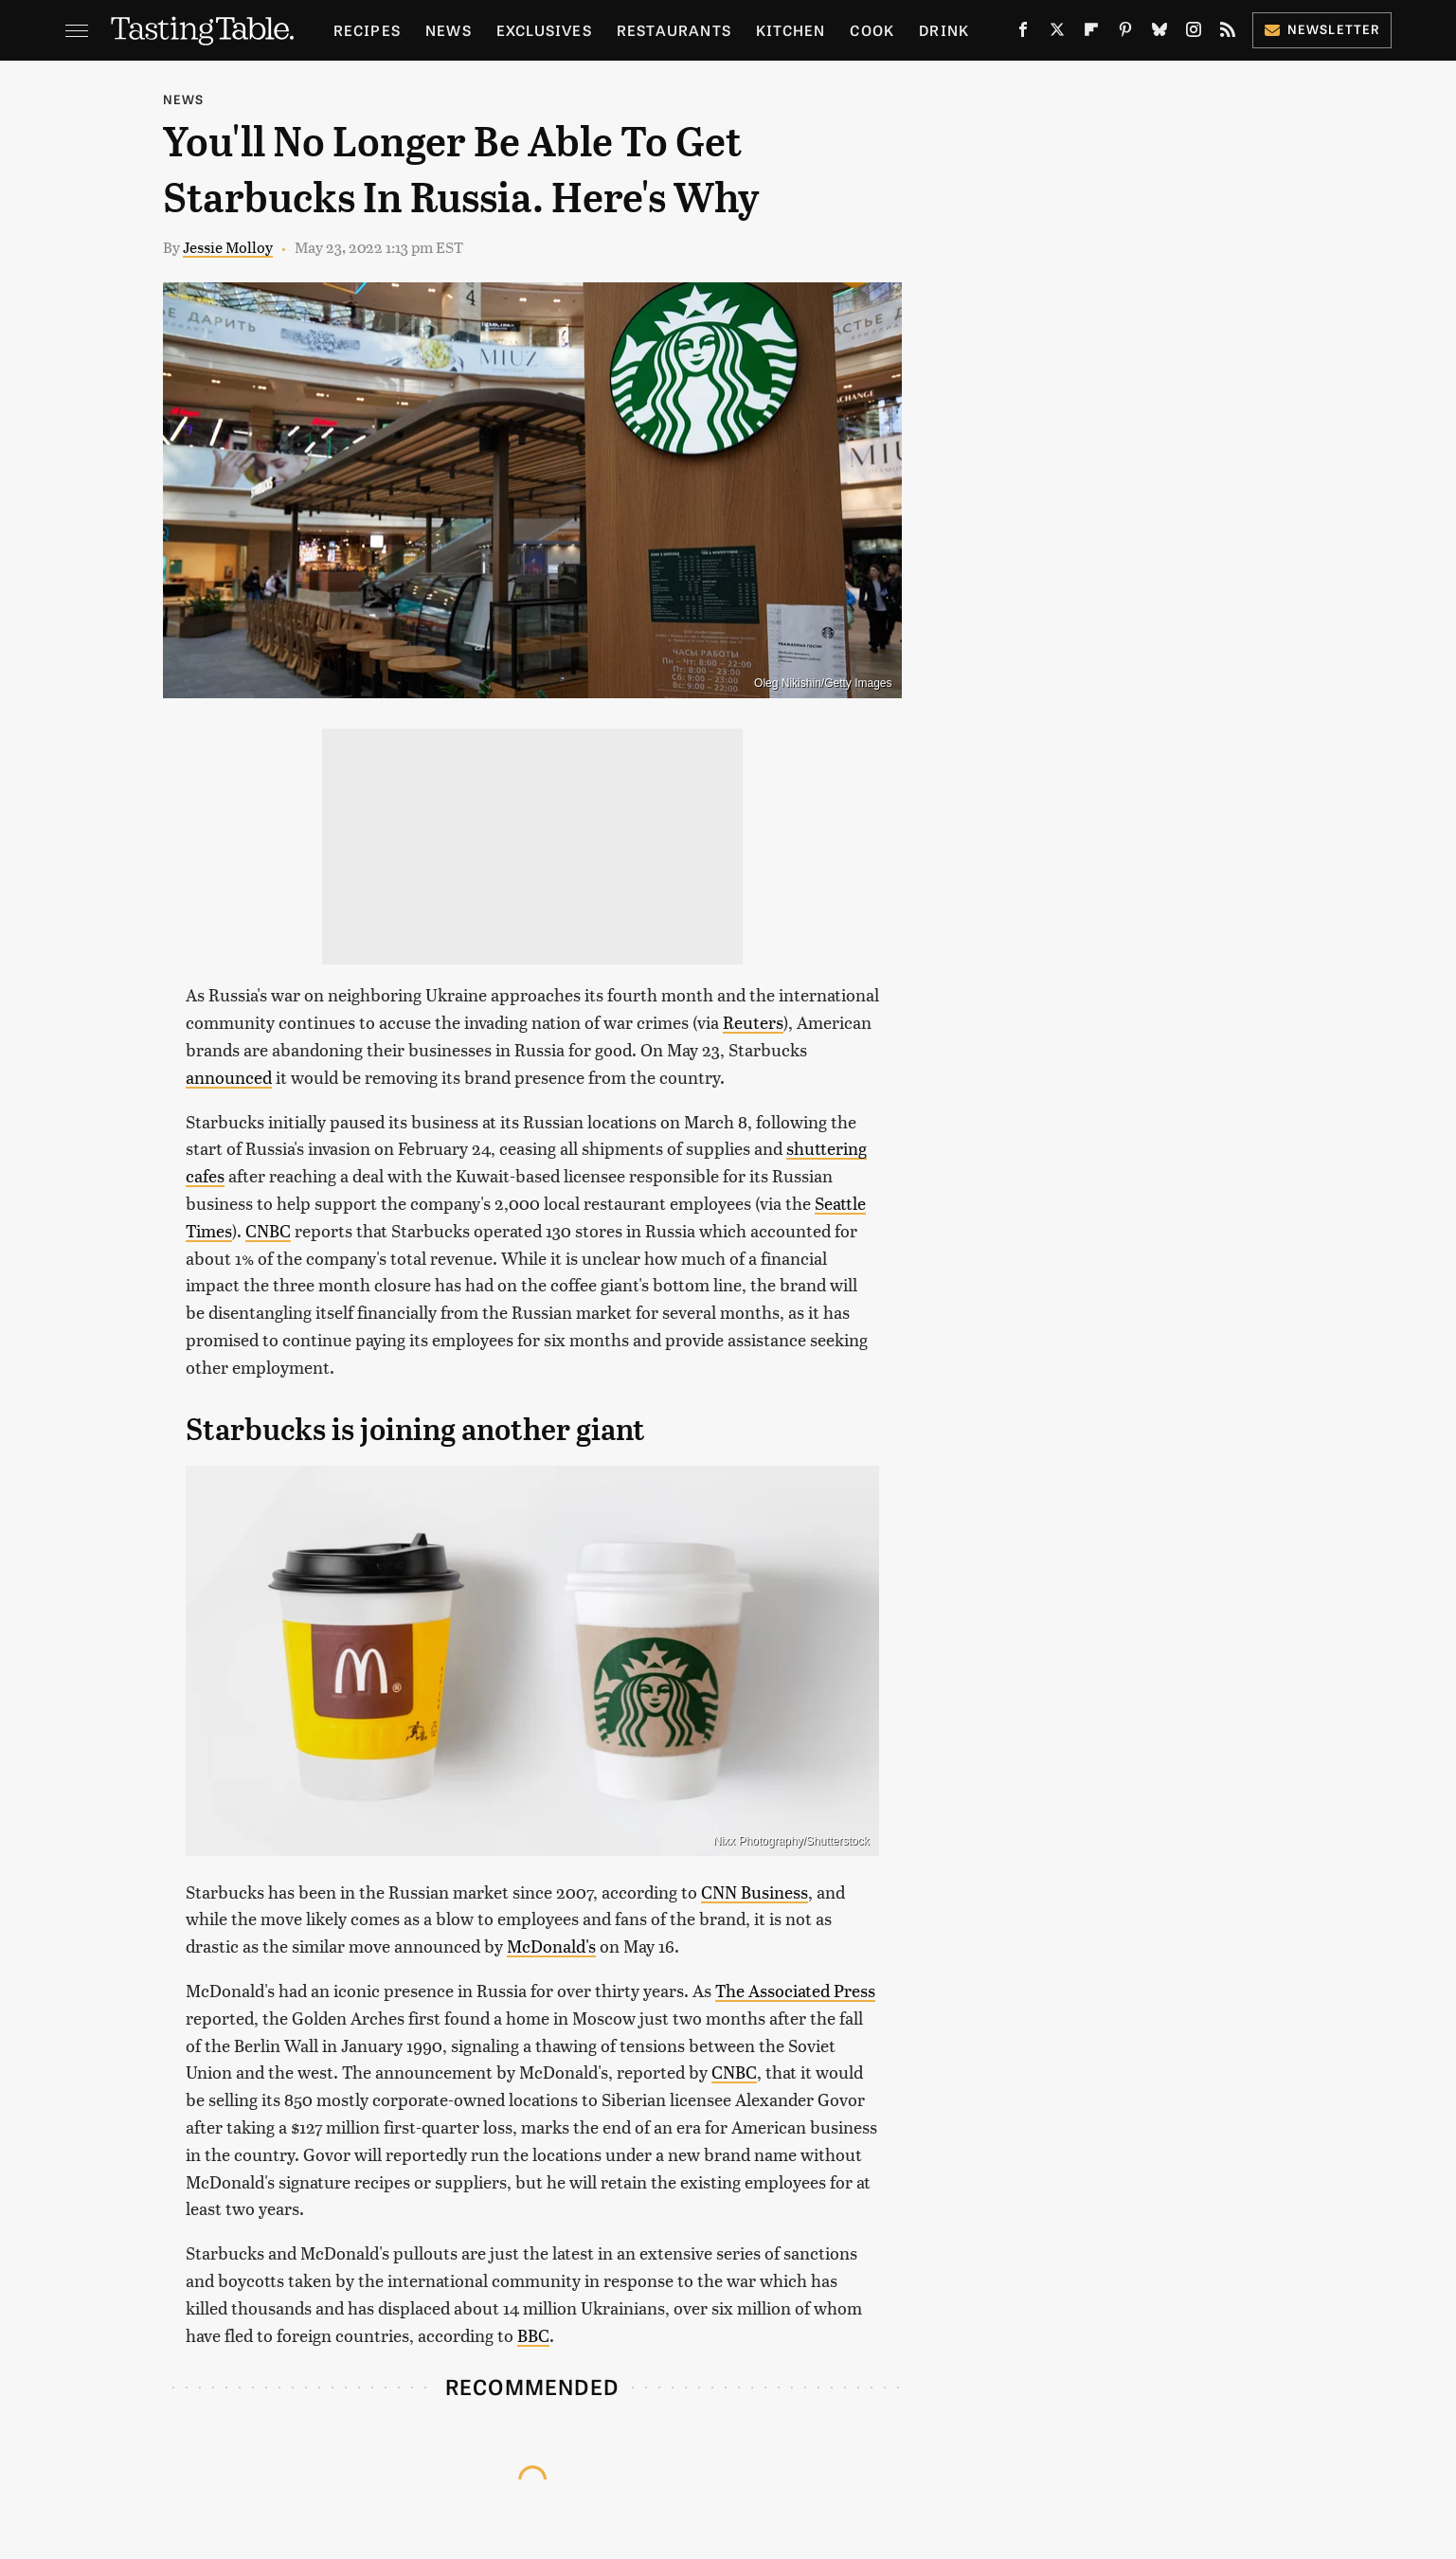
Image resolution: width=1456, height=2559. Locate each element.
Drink (944, 30)
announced (229, 1077)
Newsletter (1322, 29)
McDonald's (551, 1945)
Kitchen (790, 30)
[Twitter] (1057, 33)
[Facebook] (1023, 33)
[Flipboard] (1091, 33)
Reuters (753, 1022)
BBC (533, 2335)
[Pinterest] (1125, 33)
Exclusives (544, 30)
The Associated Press (795, 1990)
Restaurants (674, 30)
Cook (872, 30)
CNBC (268, 1230)
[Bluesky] (1159, 33)
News (448, 30)
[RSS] (1227, 33)
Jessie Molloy (228, 247)
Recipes (367, 30)
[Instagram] (1193, 33)
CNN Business (754, 1891)
